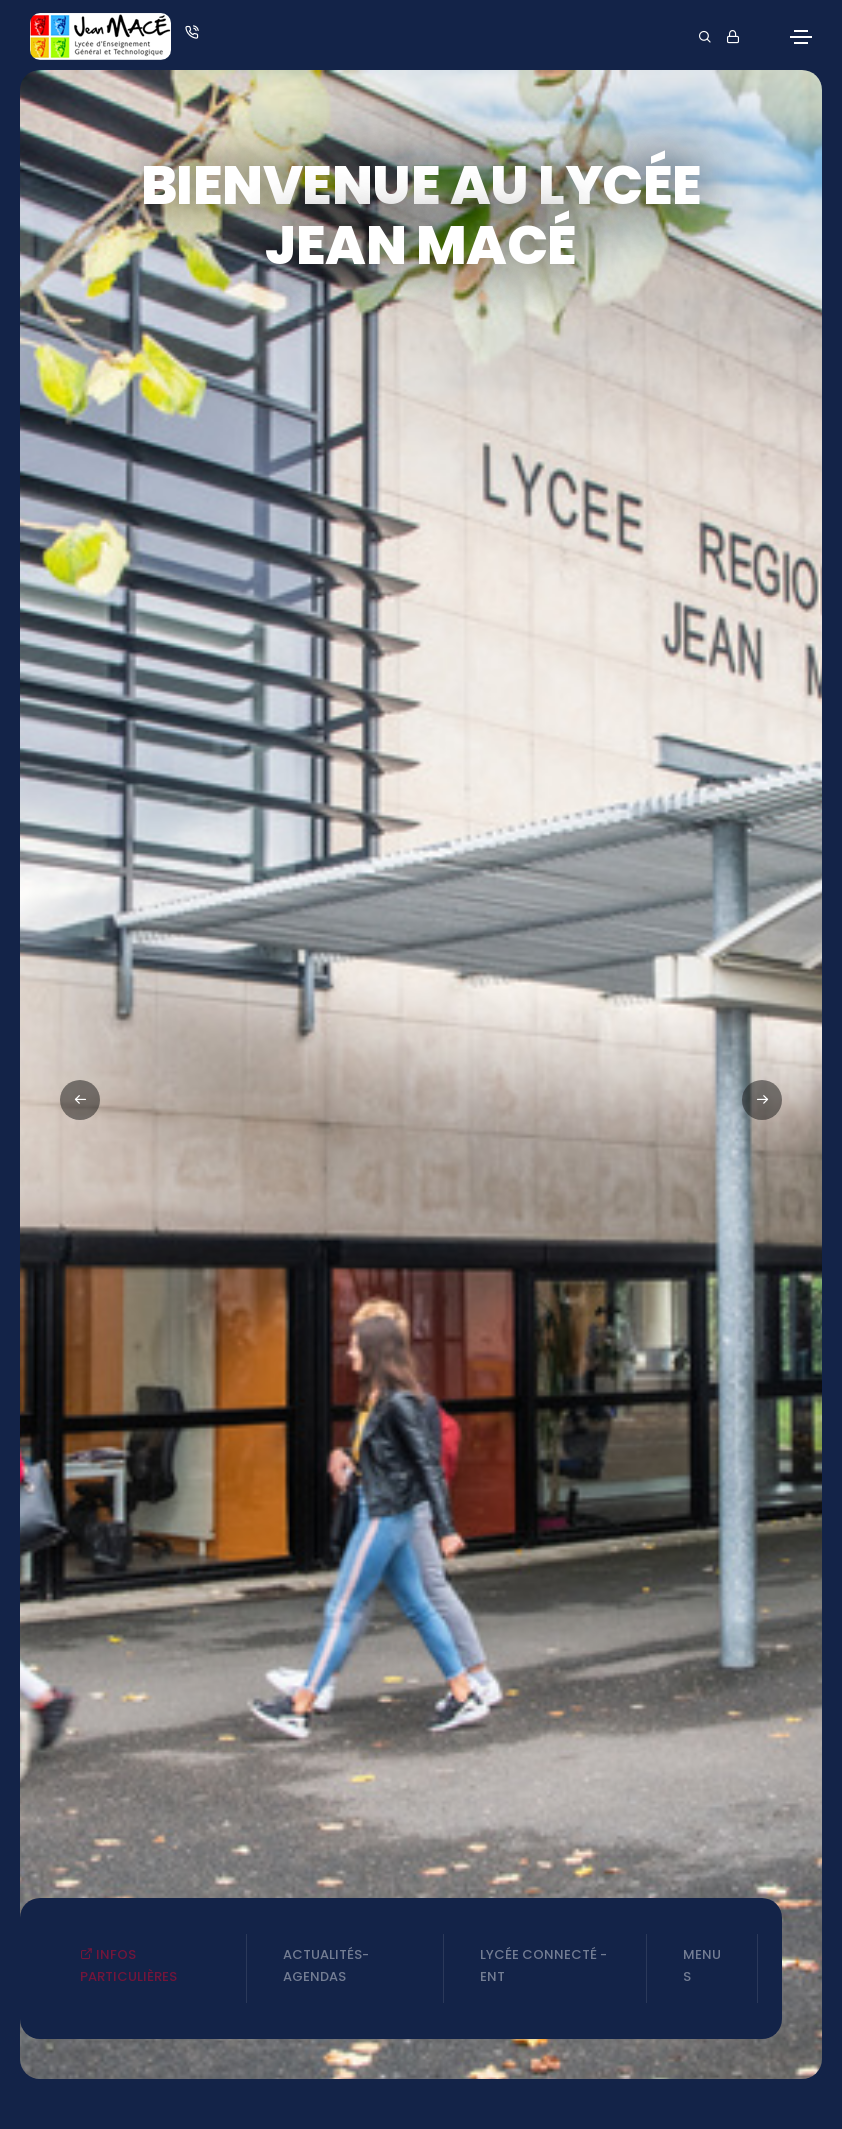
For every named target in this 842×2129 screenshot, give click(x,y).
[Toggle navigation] (801, 37)
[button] (762, 1100)
